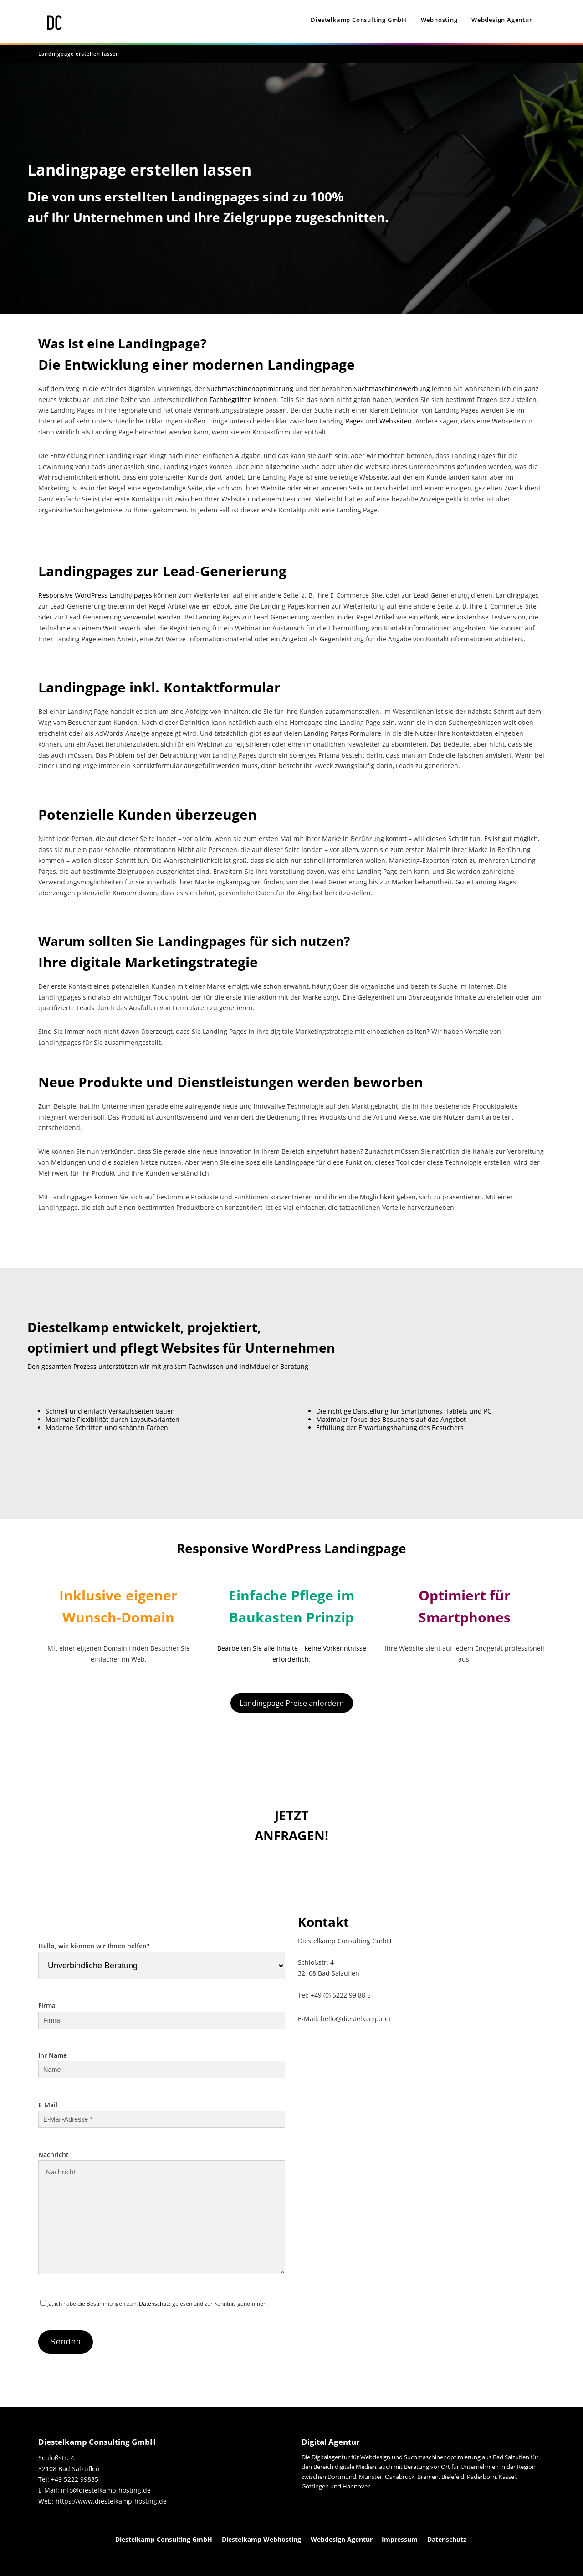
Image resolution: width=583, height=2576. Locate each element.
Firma (161, 2012)
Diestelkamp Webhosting (261, 2539)
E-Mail (161, 2112)
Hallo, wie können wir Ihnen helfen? (161, 1955)
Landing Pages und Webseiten (365, 421)
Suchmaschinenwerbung (392, 388)
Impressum (400, 2539)
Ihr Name (161, 2062)
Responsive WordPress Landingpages (95, 595)
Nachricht (161, 2213)
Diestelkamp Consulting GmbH (359, 19)
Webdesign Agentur (501, 19)
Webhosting (439, 19)
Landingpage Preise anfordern (292, 1703)
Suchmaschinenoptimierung (250, 388)
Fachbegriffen (231, 399)
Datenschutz (155, 2303)
